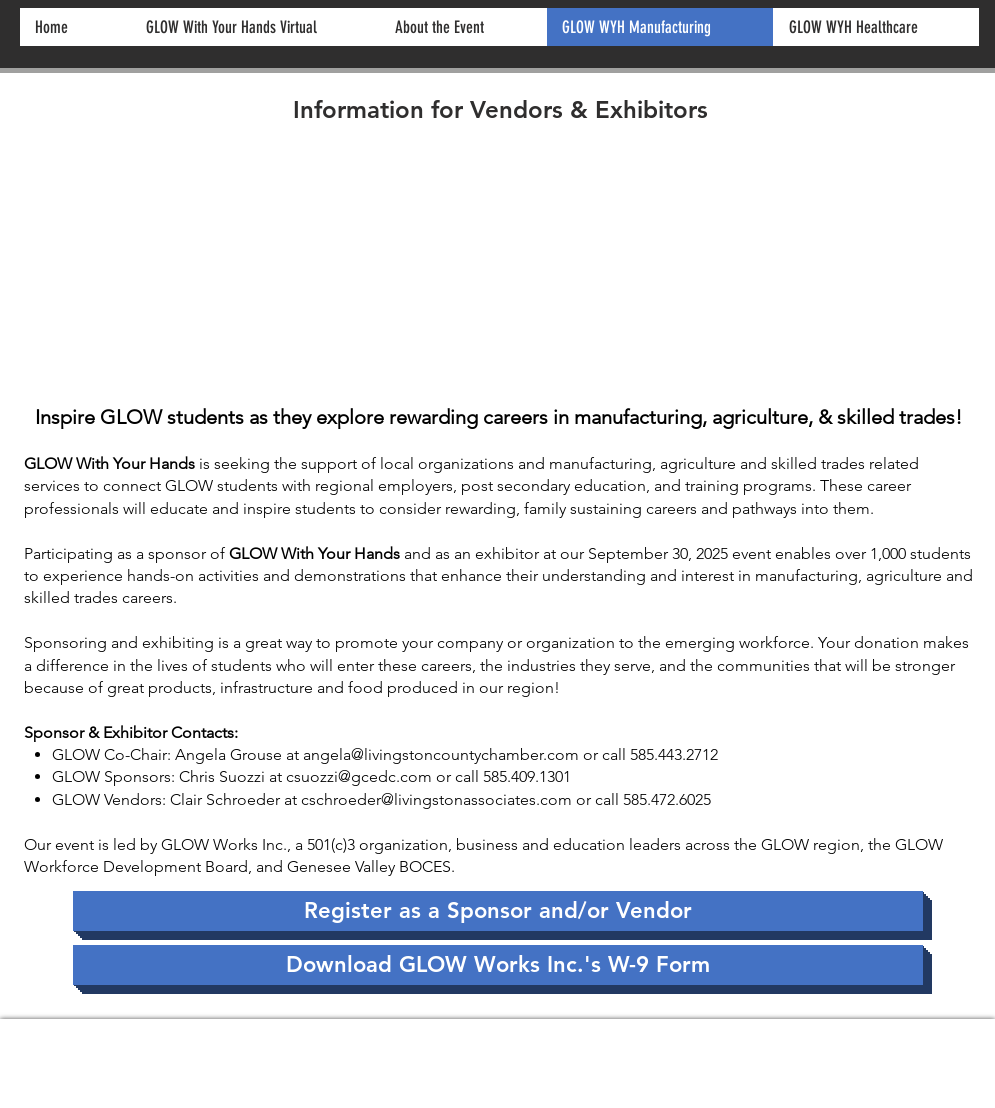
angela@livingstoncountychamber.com (441, 754)
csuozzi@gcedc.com (359, 776)
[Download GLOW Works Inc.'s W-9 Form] (498, 965)
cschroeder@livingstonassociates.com (436, 799)
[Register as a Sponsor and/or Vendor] (498, 911)
